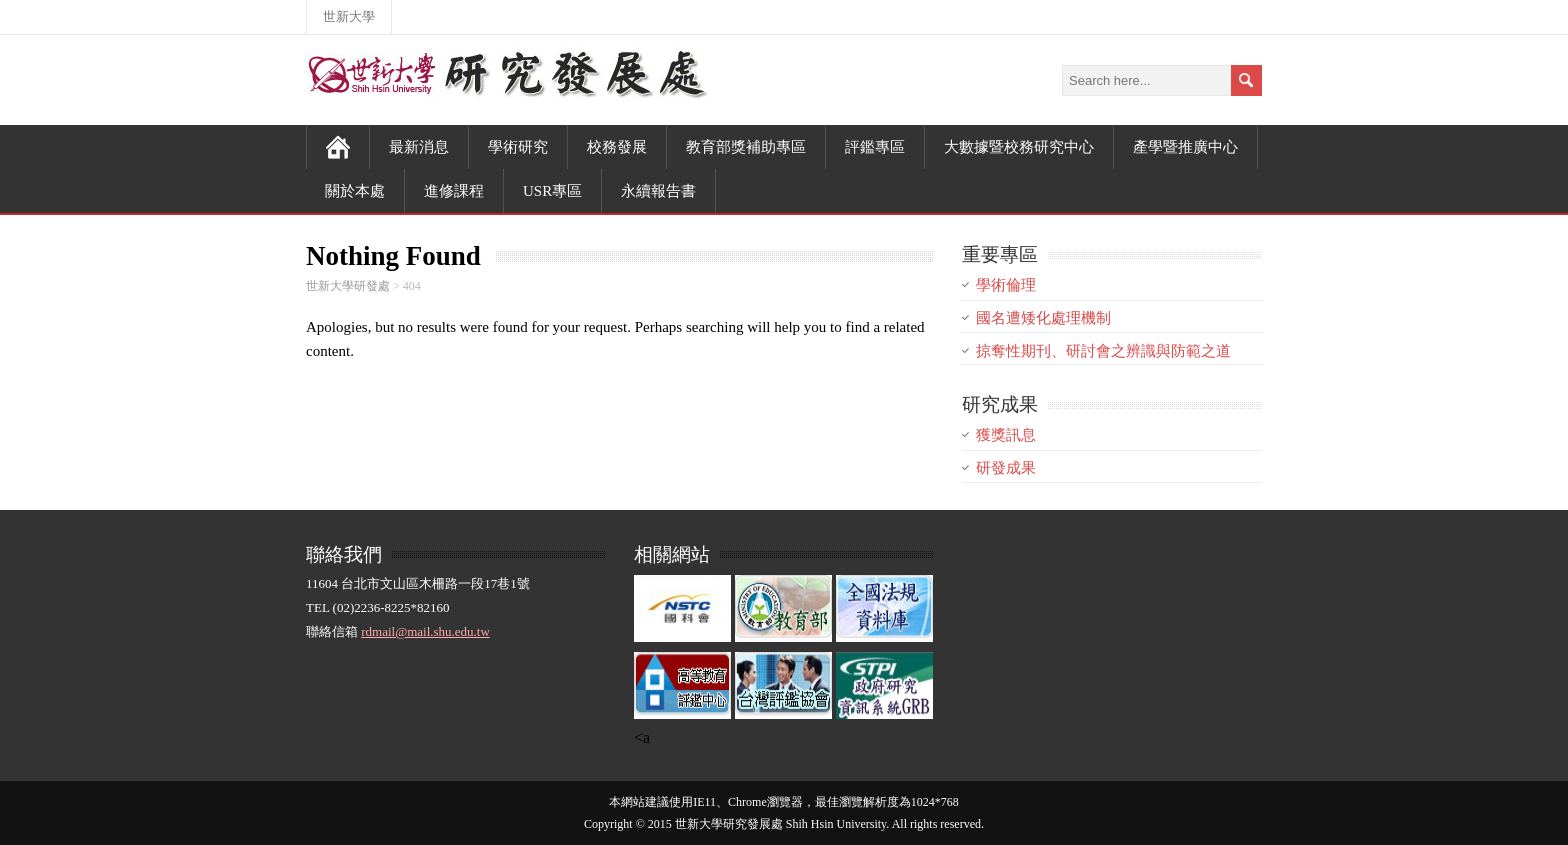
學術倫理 (1006, 285)
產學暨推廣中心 (1185, 147)
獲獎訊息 (1006, 435)
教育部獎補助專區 (746, 147)
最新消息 (419, 147)
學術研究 (518, 147)
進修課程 (454, 191)
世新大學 (349, 16)
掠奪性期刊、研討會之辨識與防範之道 (1103, 351)
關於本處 (355, 191)
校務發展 (617, 147)
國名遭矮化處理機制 (1043, 318)
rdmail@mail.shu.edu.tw (425, 631)
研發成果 (1006, 468)
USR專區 (552, 191)
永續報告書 (658, 191)
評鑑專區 (875, 147)
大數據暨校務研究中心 (1019, 147)
